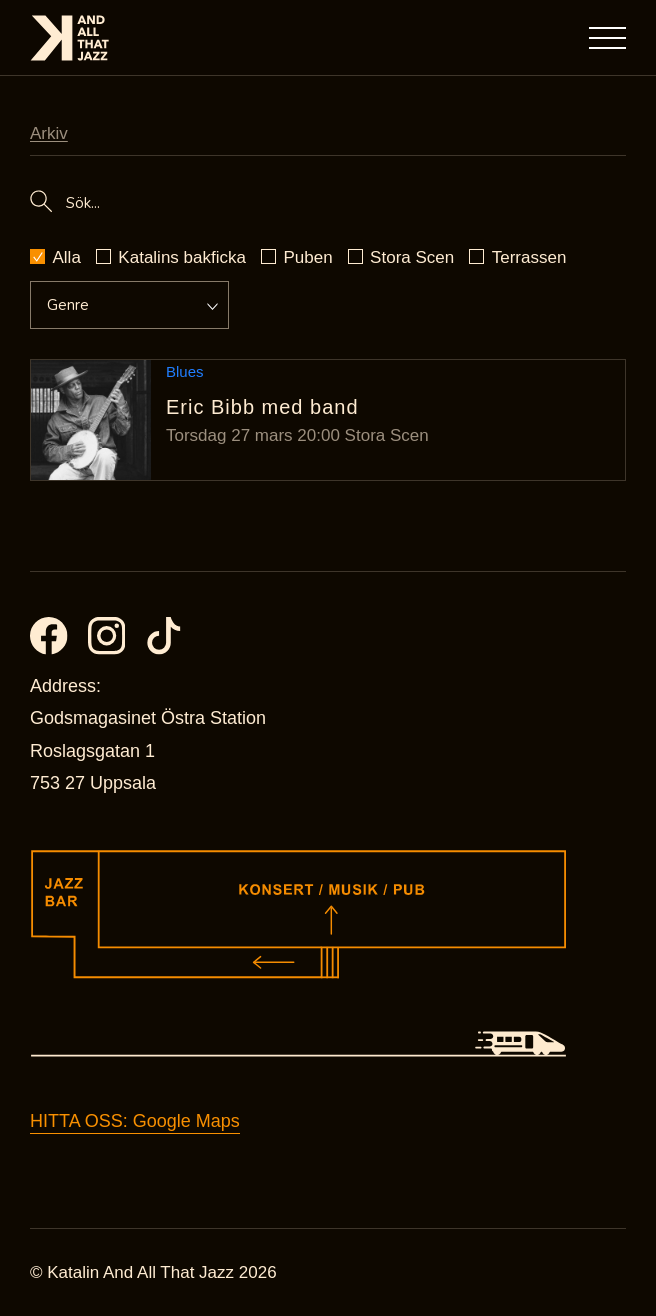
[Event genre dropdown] (120, 305)
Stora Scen (412, 257)
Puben (307, 257)
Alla (67, 257)
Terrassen (529, 257)
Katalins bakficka (182, 257)
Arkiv (49, 133)
